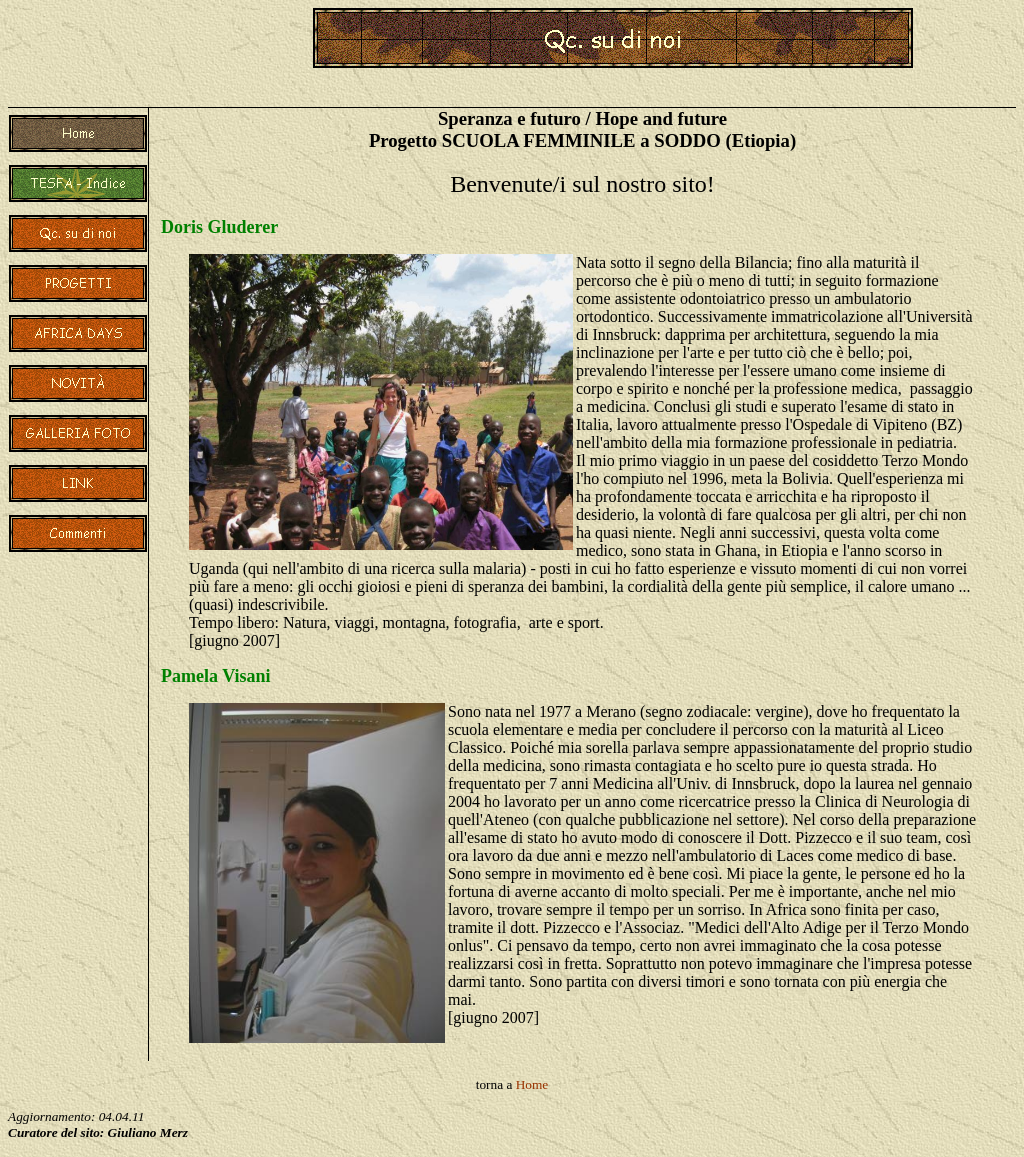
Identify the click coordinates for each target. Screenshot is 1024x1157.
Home (532, 1084)
